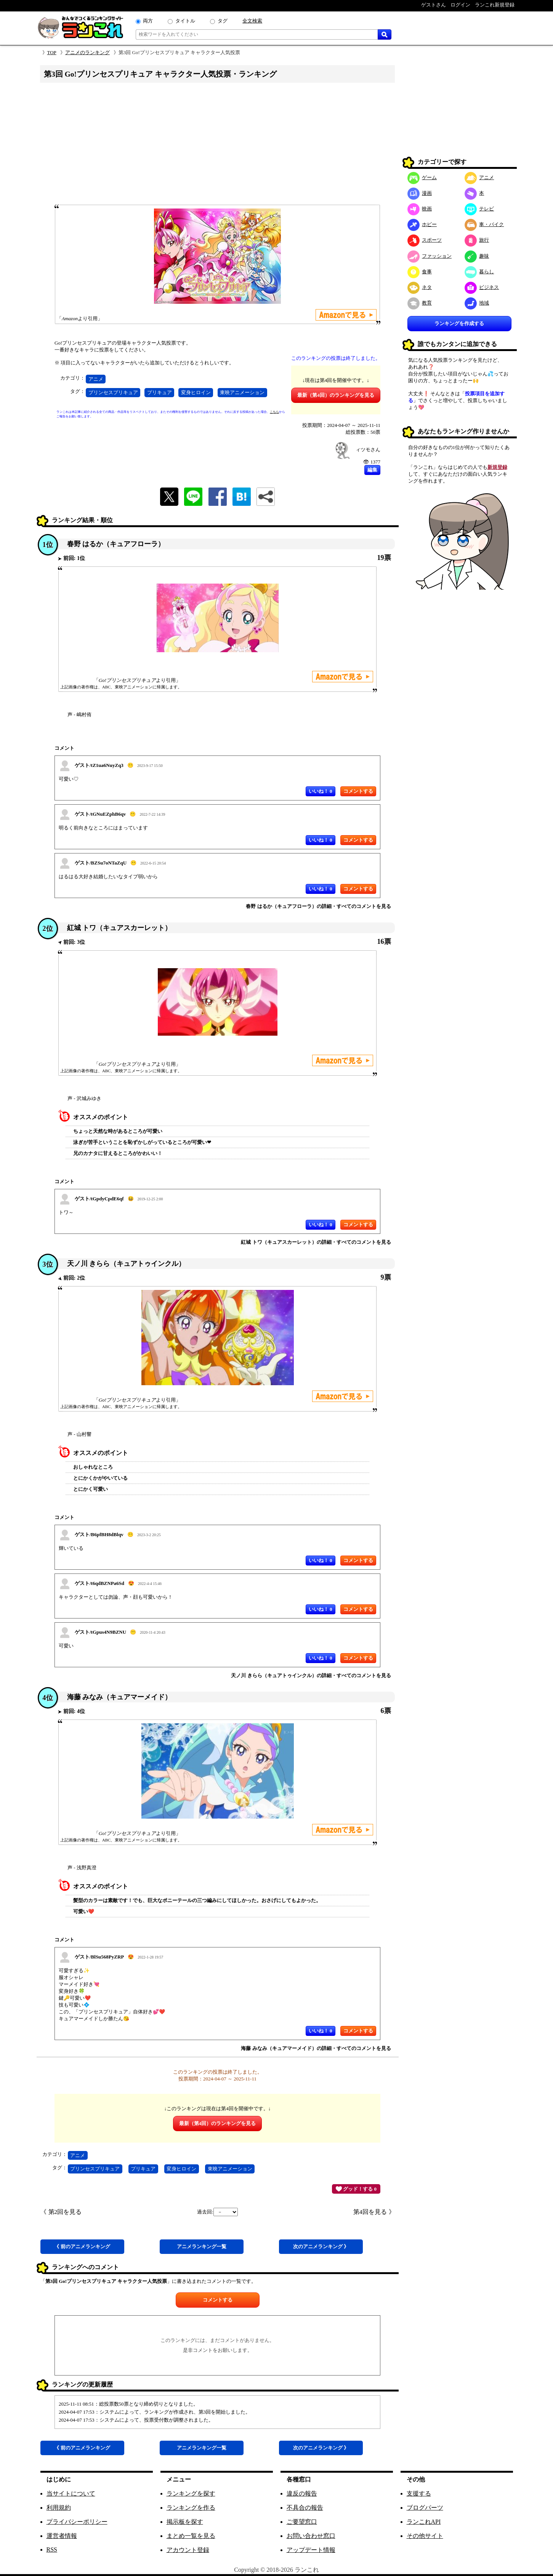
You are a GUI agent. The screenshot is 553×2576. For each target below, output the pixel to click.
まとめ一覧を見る (191, 2536)
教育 (419, 303)
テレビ (479, 209)
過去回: (217, 2212)
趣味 (477, 256)
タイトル (185, 21)
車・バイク (484, 224)
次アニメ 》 (321, 2246)
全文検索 (252, 21)
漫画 (419, 193)
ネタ (419, 287)
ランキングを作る (191, 2507)
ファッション (429, 256)
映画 (419, 209)
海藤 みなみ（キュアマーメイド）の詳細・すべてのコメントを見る (316, 2048)
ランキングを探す (191, 2493)
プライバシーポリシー (76, 2521)
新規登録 (497, 467)
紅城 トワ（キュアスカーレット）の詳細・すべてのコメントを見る (316, 1242)
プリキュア (159, 392)
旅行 (477, 240)
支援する (419, 2493)
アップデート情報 (311, 2550)
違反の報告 (302, 2493)
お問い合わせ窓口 (311, 2536)
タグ (223, 21)
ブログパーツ (425, 2507)
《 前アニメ (82, 2246)
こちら (274, 412)
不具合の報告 (305, 2507)
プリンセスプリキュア (113, 392)
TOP (51, 52)
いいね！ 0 (320, 791)
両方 (148, 21)
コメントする (217, 2300)
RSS (51, 2549)
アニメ (95, 379)
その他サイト (425, 2536)
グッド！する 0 (356, 2189)
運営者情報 (61, 2536)
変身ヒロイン (196, 392)
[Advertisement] (218, 146)
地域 (477, 303)
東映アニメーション (242, 392)
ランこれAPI (424, 2521)
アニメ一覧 (201, 2246)
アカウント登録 (188, 2550)
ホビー (422, 224)
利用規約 (58, 2507)
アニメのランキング (87, 52)
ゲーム (422, 177)
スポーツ (424, 240)
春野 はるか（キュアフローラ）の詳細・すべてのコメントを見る (318, 906)
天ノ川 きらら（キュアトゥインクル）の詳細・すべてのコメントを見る (311, 1675)
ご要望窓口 (302, 2521)
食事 (419, 271)
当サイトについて (70, 2493)
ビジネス (482, 287)
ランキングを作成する (459, 323)
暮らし (479, 271)
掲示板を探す (185, 2521)
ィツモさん (368, 449)
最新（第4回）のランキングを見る (335, 395)
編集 (372, 470)
